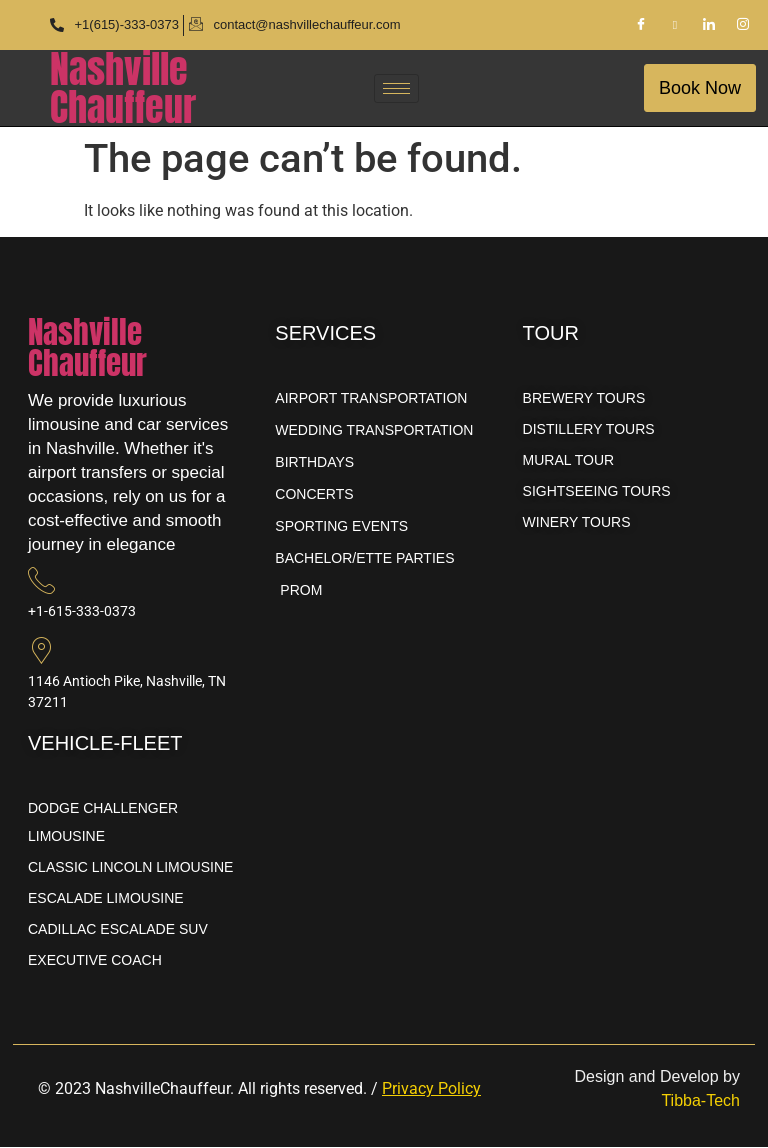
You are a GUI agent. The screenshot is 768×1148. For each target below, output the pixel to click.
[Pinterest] (675, 25)
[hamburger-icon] (396, 88)
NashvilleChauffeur (123, 88)
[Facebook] (641, 25)
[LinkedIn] (709, 25)
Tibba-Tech (700, 1100)
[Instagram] (743, 25)
